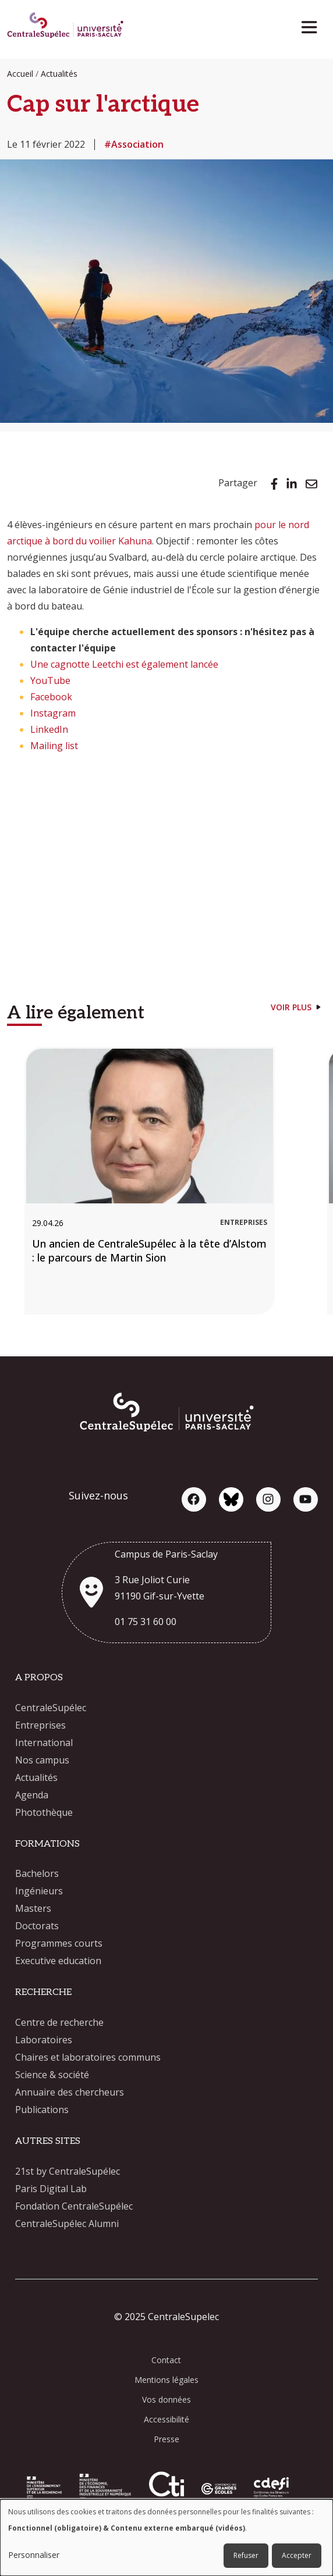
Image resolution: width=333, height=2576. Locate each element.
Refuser (245, 2555)
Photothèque (44, 1812)
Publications (42, 2109)
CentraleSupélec (50, 1707)
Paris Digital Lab (51, 2188)
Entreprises (40, 1725)
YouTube (50, 680)
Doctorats (37, 1925)
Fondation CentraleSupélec (74, 2206)
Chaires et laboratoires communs (88, 2057)
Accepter (296, 2555)
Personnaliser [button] (33, 2554)
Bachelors (37, 1873)
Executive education (58, 1960)
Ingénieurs (39, 1890)
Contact (166, 2359)
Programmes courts (58, 1943)
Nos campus (42, 1760)
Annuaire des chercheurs (69, 2092)
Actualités (59, 73)
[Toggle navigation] (313, 24)
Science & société (52, 2074)
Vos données (166, 2399)
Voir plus (291, 1007)
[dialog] (166, 2537)
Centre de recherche (59, 2022)
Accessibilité (166, 2419)
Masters (33, 1908)
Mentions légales (166, 2379)
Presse (166, 2439)
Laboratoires (43, 2039)
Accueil (20, 73)
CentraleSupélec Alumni (67, 2223)
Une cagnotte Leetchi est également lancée (124, 664)
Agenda (31, 1794)
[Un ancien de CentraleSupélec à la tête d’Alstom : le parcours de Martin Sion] (149, 1180)
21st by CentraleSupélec (67, 2171)
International (44, 1742)
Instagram (53, 713)
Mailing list (54, 745)
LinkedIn (49, 729)
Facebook (51, 696)
